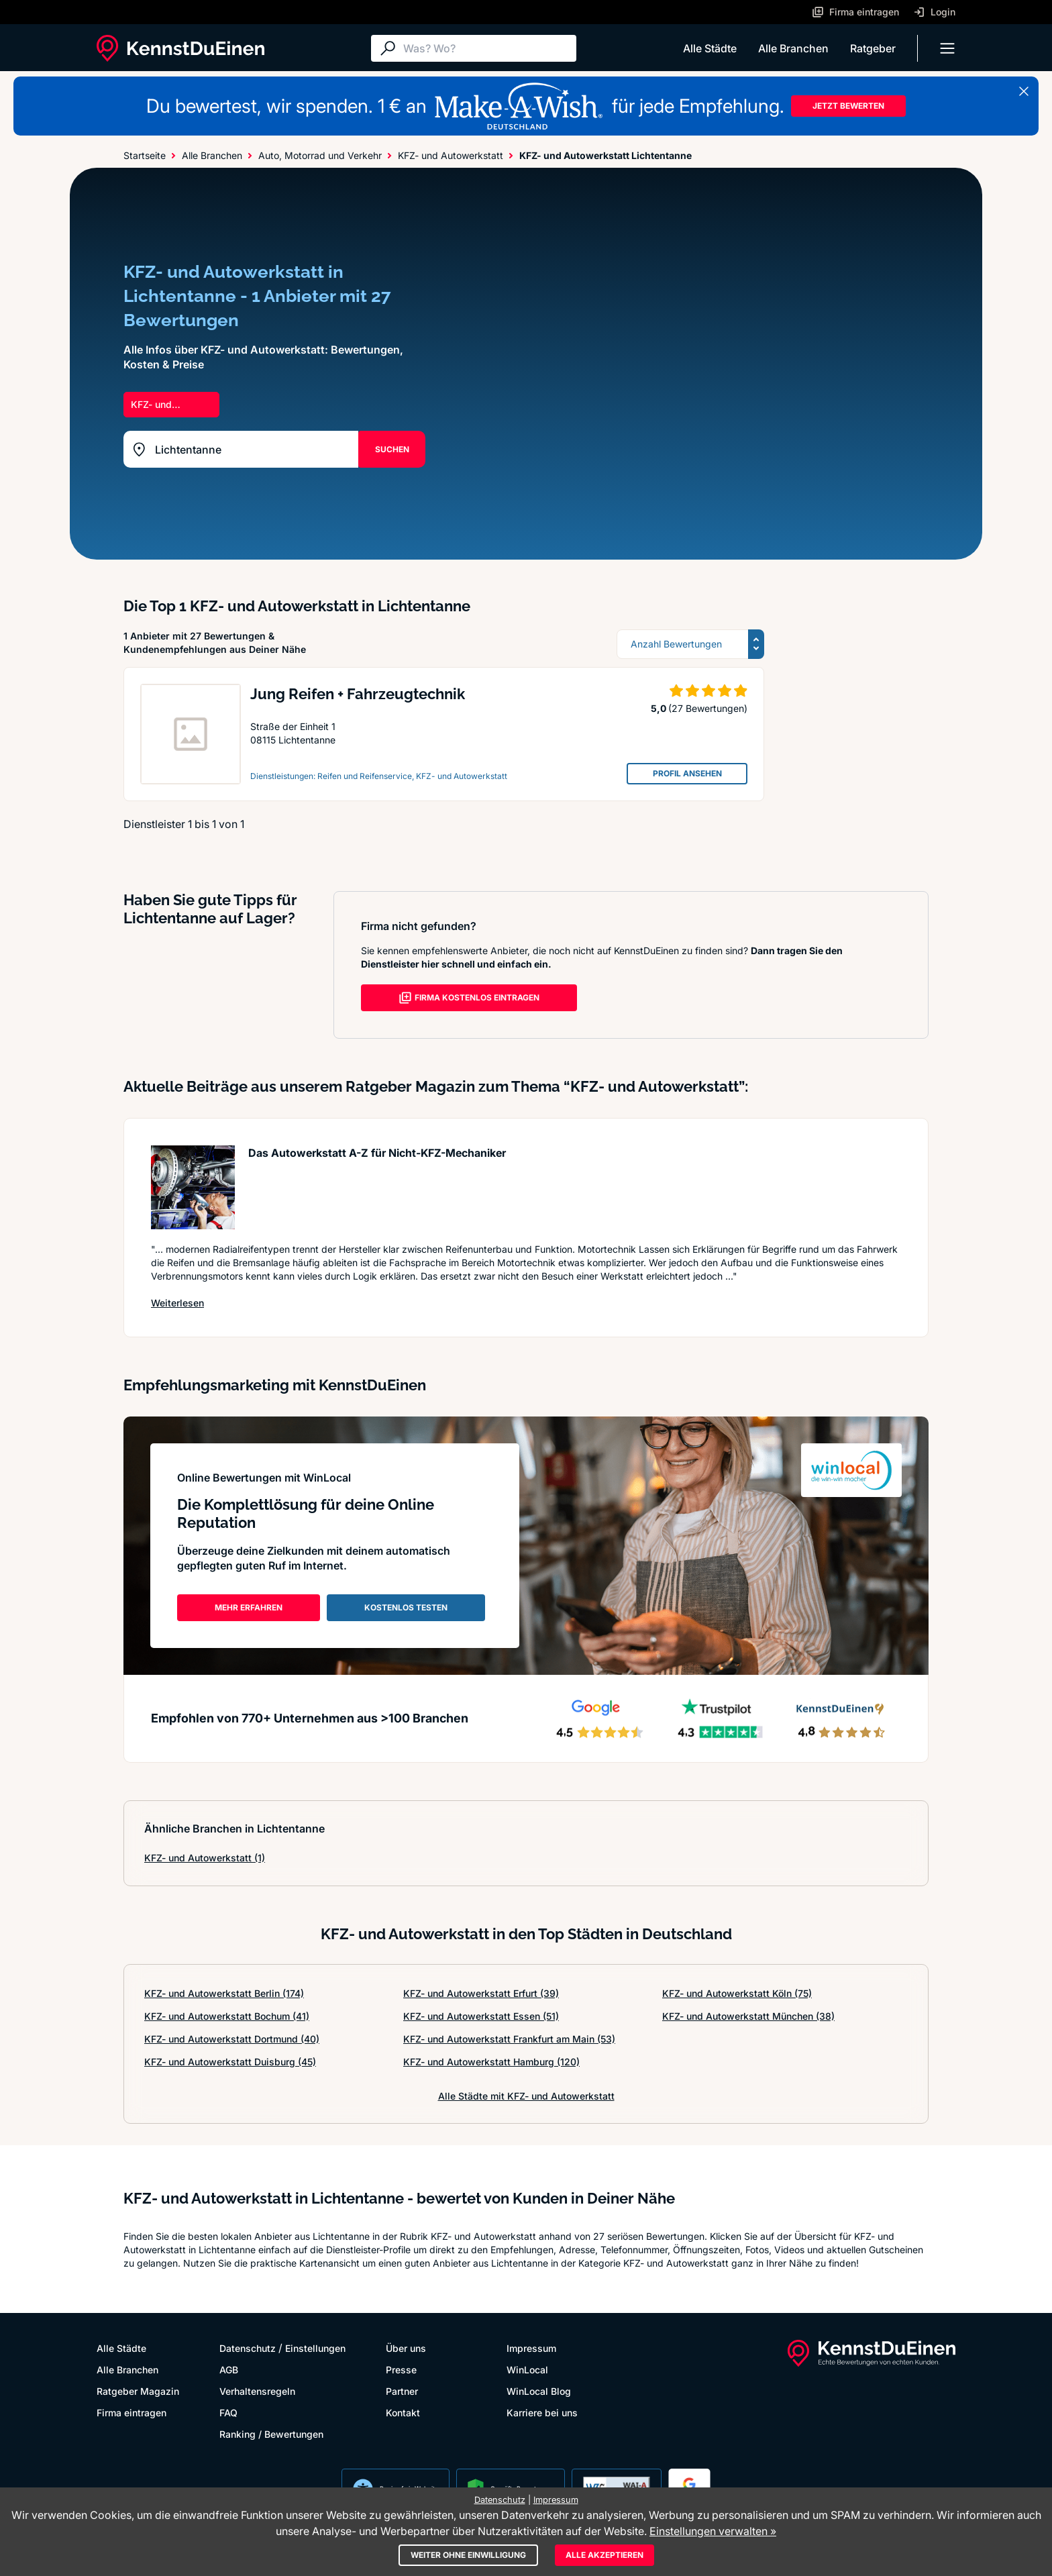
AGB (228, 2369)
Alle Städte (710, 48)
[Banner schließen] (1024, 91)
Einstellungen (315, 2348)
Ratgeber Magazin (138, 2391)
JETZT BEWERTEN (848, 106)
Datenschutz (247, 2348)
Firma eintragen (131, 2412)
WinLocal (527, 2369)
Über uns (406, 2348)
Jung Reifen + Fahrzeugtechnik (357, 694)
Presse (401, 2369)
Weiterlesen (177, 1302)
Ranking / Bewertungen (271, 2434)
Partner (402, 2391)
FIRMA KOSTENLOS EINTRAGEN (469, 997)
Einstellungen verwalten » (712, 2531)
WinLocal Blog (539, 2391)
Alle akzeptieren (604, 2555)
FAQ (228, 2412)
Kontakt (403, 2412)
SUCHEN (392, 449)
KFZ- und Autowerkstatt (204, 1857)
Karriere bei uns (542, 2412)
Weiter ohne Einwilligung (468, 2555)
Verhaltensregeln (257, 2391)
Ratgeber (873, 48)
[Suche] (486, 48)
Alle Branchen (793, 48)
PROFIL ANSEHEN (687, 773)
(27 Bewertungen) (707, 708)
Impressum (531, 2348)
